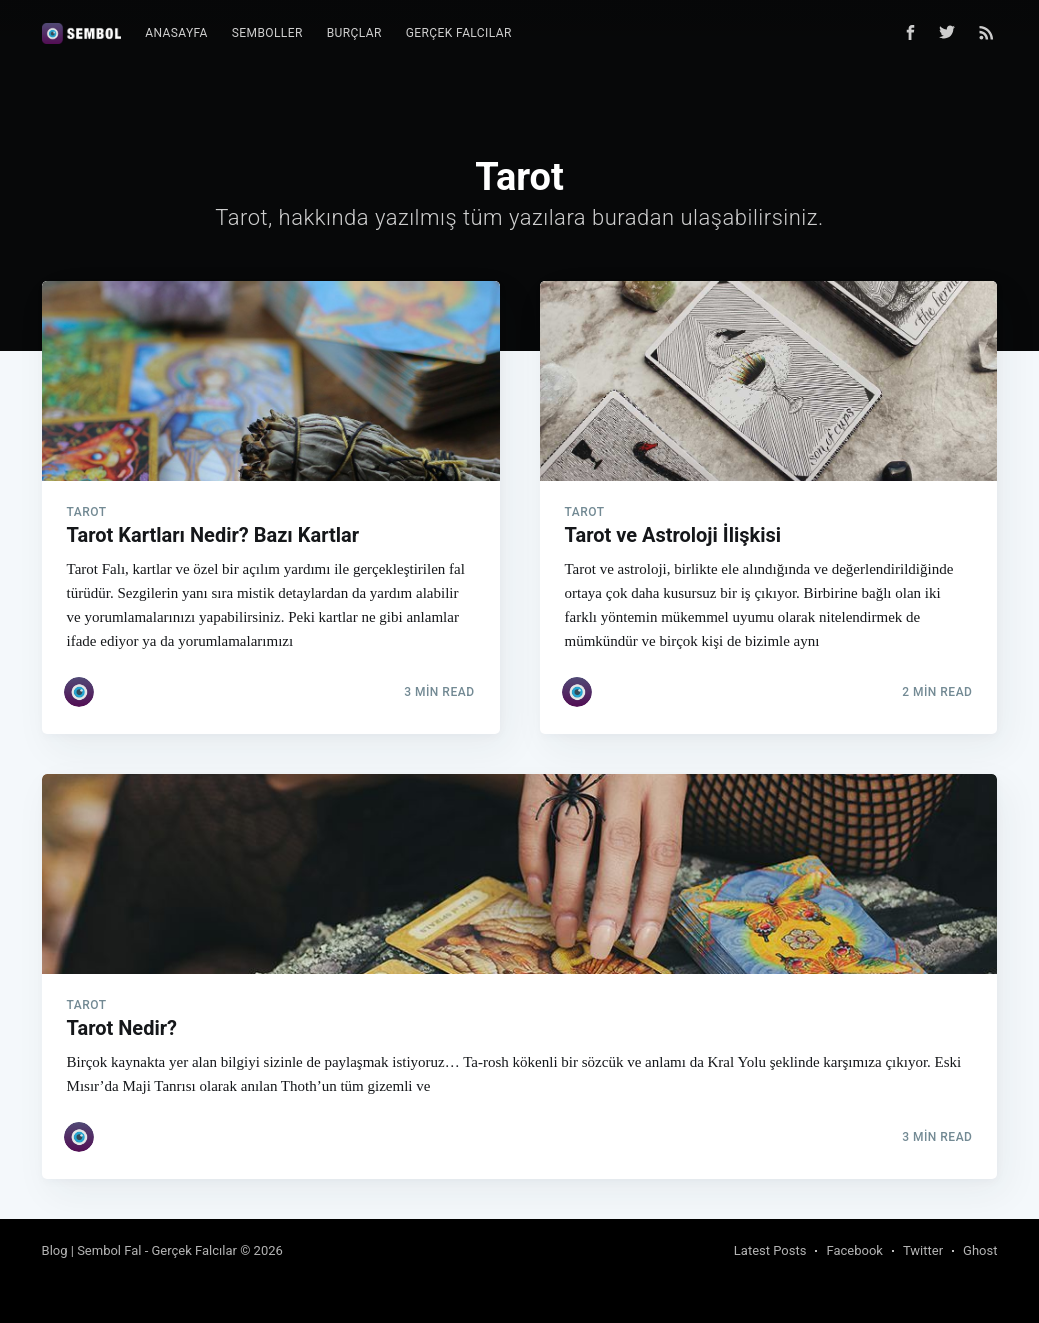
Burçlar (354, 33)
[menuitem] (176, 33)
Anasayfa (176, 33)
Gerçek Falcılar (459, 33)
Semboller (267, 33)
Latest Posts (770, 1250)
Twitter (923, 1250)
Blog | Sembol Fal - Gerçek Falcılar (139, 1250)
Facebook (854, 1250)
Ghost (980, 1250)
